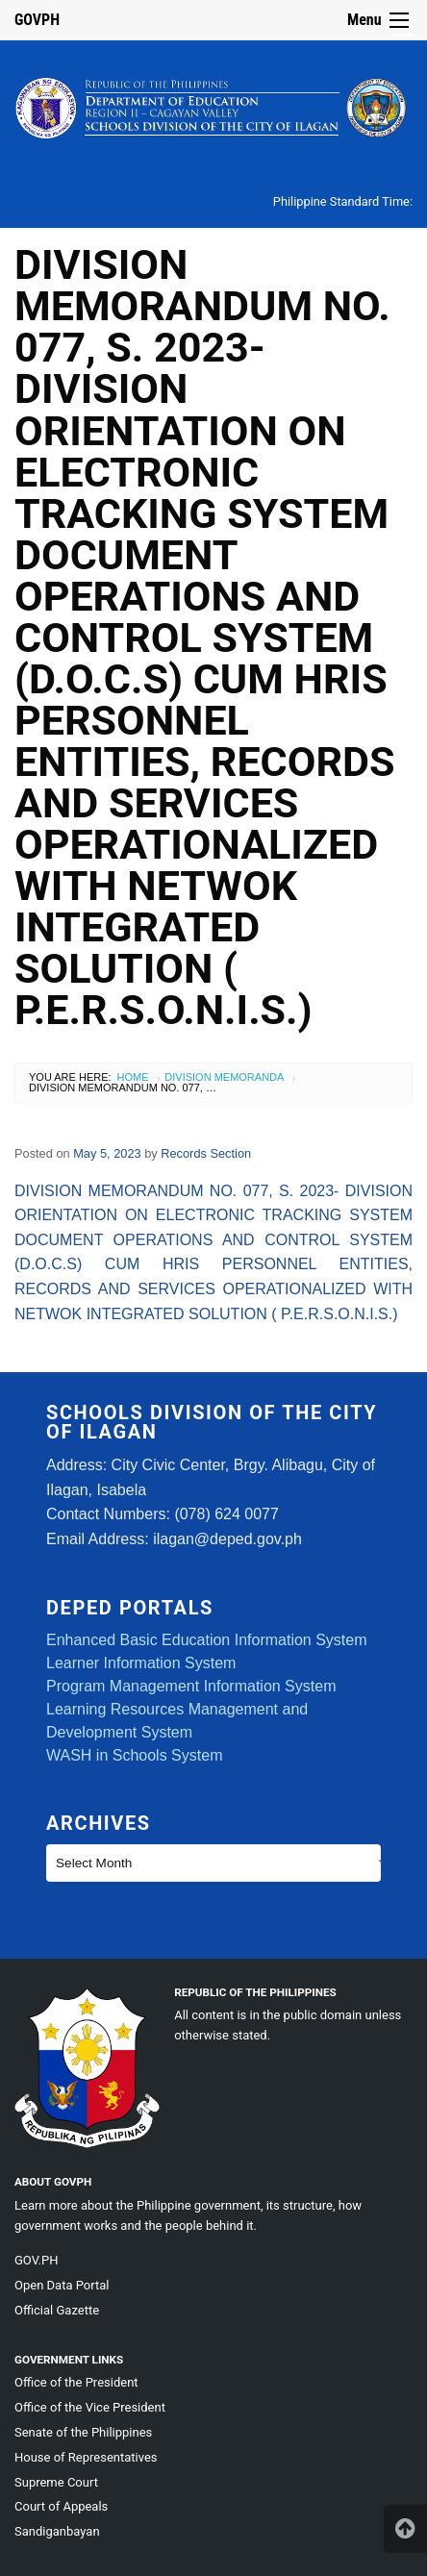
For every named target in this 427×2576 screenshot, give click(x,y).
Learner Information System (141, 1663)
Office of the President (76, 2382)
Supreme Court (56, 2482)
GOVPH (37, 20)
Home (133, 1077)
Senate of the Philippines (83, 2432)
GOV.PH (36, 2260)
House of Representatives (86, 2457)
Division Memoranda (224, 1077)
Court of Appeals (61, 2506)
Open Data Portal (61, 2285)
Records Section (206, 1153)
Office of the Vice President (89, 2407)
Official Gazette (56, 2310)
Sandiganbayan (57, 2531)
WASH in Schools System (134, 1755)
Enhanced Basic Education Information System (206, 1640)
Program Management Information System (191, 1686)
